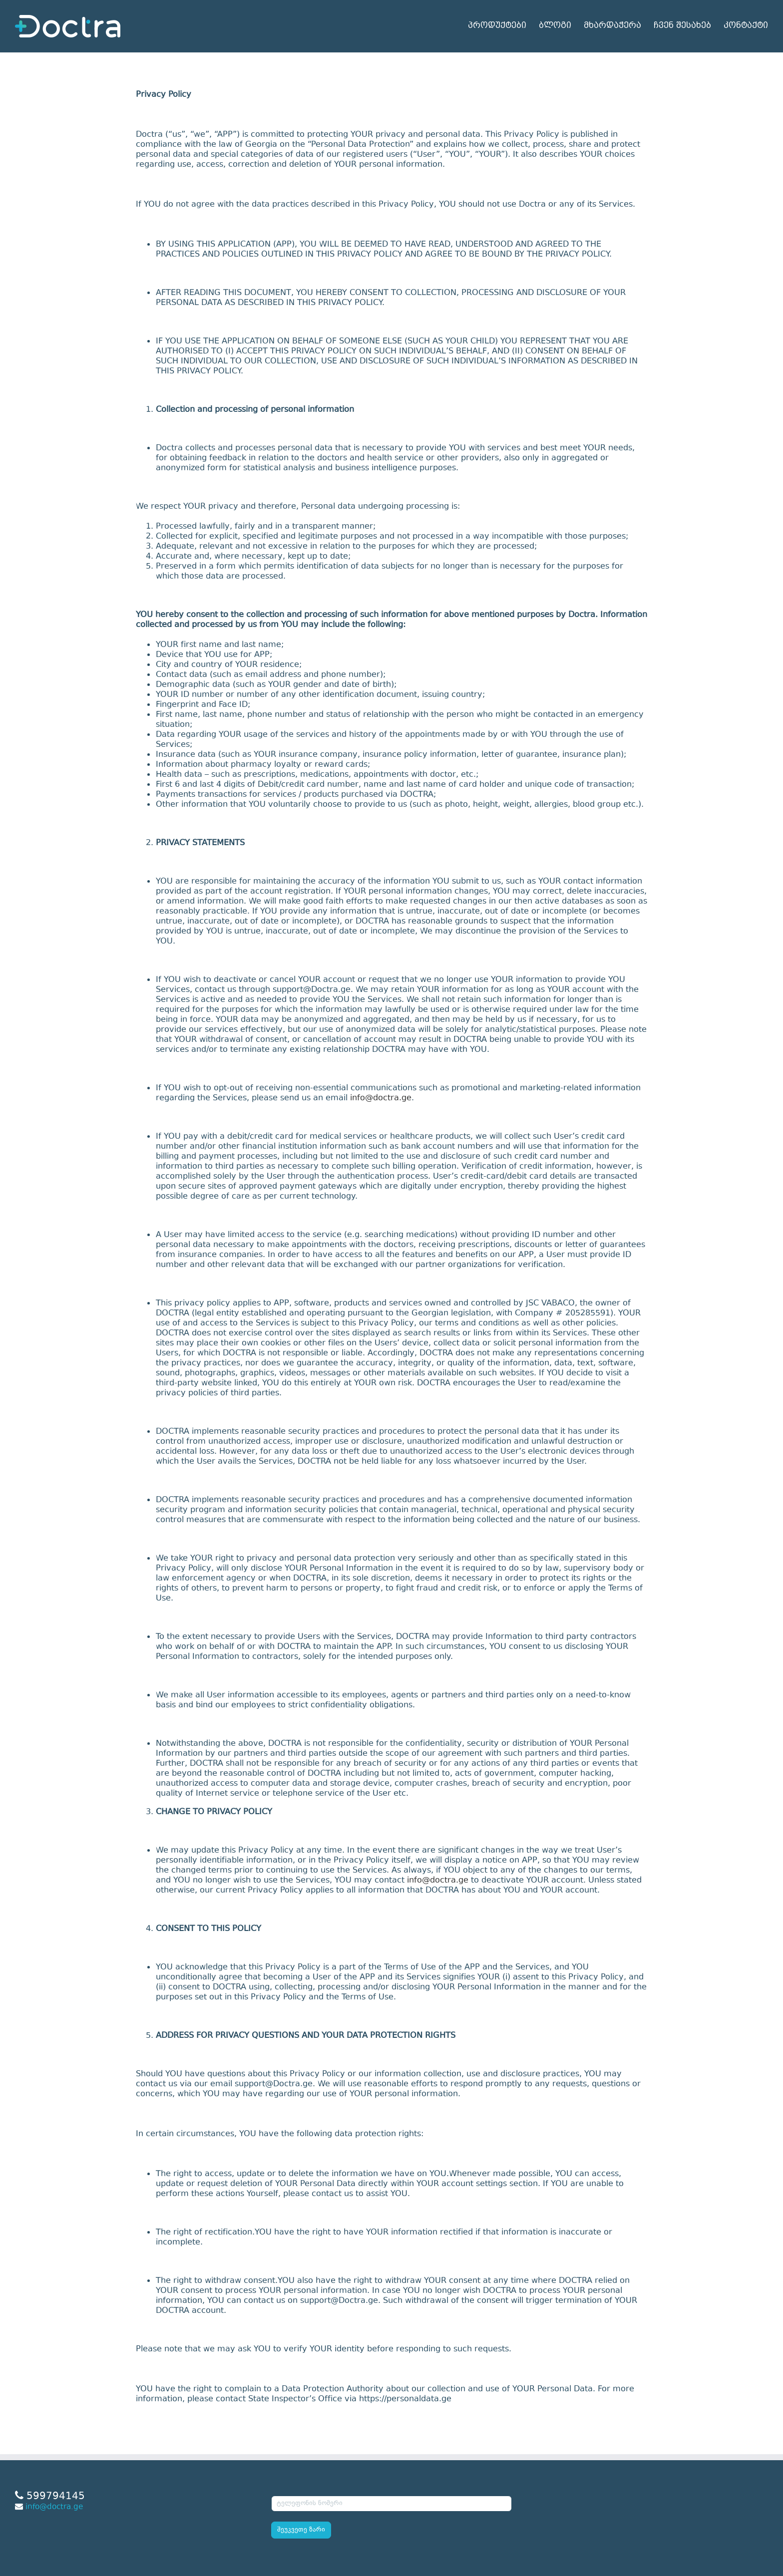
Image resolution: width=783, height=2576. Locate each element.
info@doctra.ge (380, 1098)
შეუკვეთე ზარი (301, 2530)
